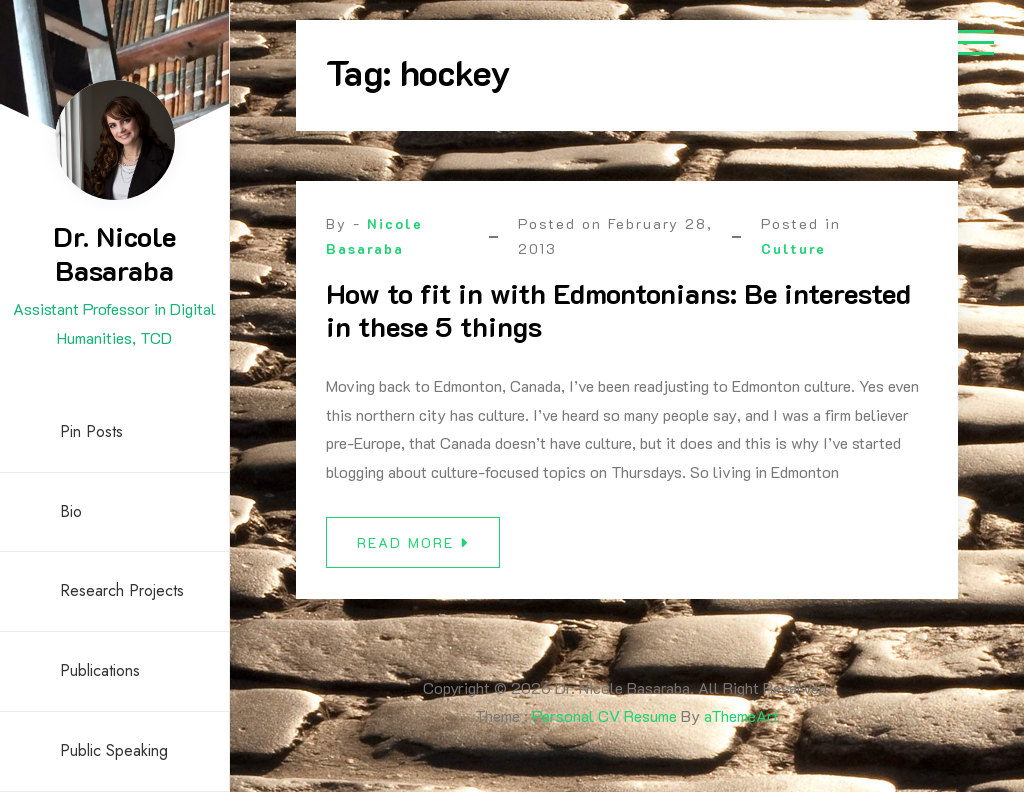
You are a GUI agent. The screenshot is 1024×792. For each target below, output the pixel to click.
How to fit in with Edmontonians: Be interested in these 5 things (618, 310)
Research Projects (122, 590)
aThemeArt (741, 715)
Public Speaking (114, 750)
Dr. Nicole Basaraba (114, 253)
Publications (100, 670)
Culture (793, 248)
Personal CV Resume (604, 715)
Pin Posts (91, 431)
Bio (71, 511)
